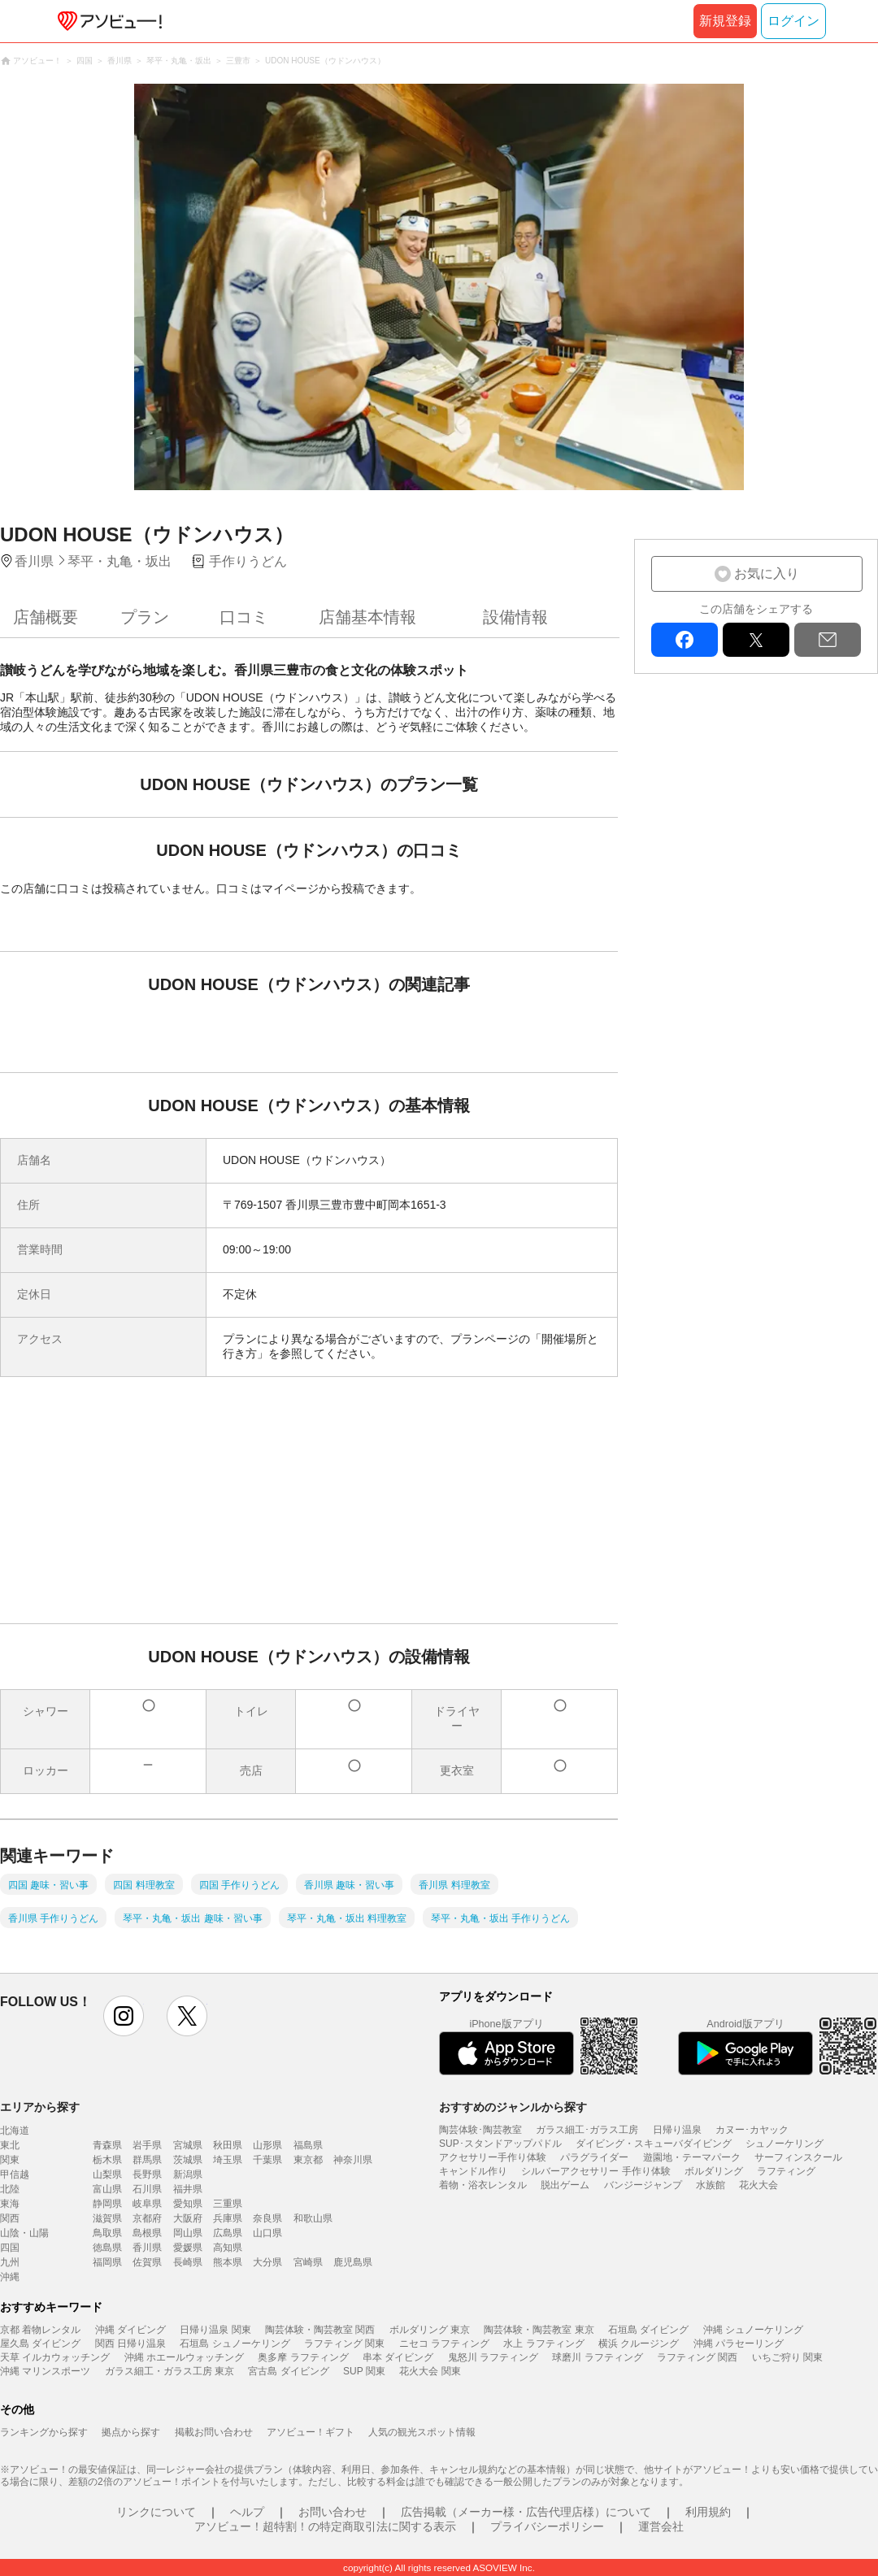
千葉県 (267, 2159)
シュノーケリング (784, 2143)
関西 (10, 2218)
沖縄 (10, 2277)
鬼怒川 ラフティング (493, 2357)
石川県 (147, 2189)
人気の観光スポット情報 (422, 2432)
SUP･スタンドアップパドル (500, 2143)
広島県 (227, 2233)
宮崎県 (308, 2262)
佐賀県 (147, 2262)
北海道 (14, 2130)
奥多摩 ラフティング (303, 2357)
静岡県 (107, 2203)
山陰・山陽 (24, 2233)
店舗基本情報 (367, 617)
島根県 (147, 2233)
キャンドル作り (473, 2171)
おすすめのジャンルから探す (513, 2106)
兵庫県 (227, 2218)
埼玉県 (227, 2159)
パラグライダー (594, 2157)
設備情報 (515, 617)
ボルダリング (714, 2171)
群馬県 (147, 2159)
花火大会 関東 (429, 2371)
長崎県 (187, 2262)
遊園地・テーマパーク (692, 2157)
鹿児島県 (352, 2262)
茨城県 (187, 2159)
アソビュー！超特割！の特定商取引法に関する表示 (325, 2526)
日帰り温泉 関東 (215, 2329)
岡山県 (187, 2233)
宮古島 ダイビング (288, 2371)
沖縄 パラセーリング (738, 2343)
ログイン (793, 21)
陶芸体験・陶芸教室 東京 (538, 2329)
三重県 (227, 2203)
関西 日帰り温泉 (130, 2343)
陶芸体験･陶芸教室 (480, 2129)
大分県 (267, 2262)
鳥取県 (107, 2233)
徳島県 (107, 2247)
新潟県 (187, 2174)
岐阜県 (147, 2203)
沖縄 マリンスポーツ (45, 2371)
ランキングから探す (44, 2432)
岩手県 (147, 2145)
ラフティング (786, 2171)
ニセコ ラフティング (444, 2343)
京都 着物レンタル (40, 2329)
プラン (144, 617)
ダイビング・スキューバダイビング (654, 2143)
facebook (684, 640)
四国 (10, 2247)
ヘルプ (247, 2511)
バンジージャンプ (643, 2185)
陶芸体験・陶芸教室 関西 (320, 2329)
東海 (10, 2203)
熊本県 (227, 2262)
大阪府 (187, 2218)
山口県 (267, 2233)
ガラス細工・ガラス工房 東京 (169, 2371)
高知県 (227, 2247)
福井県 (187, 2189)
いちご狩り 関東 (787, 2357)
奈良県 (267, 2218)
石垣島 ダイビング (648, 2329)
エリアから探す (40, 2106)
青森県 (107, 2145)
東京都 (308, 2159)
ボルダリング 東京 (429, 2329)
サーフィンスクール (798, 2157)
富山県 (107, 2189)
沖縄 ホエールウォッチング (184, 2357)
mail (827, 640)
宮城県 (187, 2145)
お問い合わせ (332, 2511)
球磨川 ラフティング (597, 2357)
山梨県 (107, 2174)
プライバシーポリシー (547, 2526)
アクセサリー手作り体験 (492, 2157)
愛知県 (187, 2203)
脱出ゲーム (565, 2185)
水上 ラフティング (543, 2343)
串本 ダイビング (398, 2357)
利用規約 (708, 2511)
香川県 (147, 2247)
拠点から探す (131, 2432)
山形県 (267, 2145)
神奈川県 (352, 2159)
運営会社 (661, 2526)
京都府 (147, 2218)
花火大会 (758, 2185)
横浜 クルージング (638, 2343)
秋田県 (227, 2145)
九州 (10, 2262)
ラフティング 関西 (697, 2357)
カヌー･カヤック (752, 2129)
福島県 (308, 2145)
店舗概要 (45, 617)
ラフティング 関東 (344, 2343)
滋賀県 (107, 2218)
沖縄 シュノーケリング (753, 2329)
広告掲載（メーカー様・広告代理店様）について (526, 2511)
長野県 (147, 2174)
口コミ (244, 617)
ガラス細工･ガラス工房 (587, 2129)
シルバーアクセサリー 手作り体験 (595, 2171)
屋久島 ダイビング (40, 2343)
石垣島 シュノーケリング (234, 2343)
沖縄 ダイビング (130, 2329)
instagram (123, 2016)
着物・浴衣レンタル (483, 2185)
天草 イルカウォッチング (55, 2357)
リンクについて (156, 2511)
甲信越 (14, 2174)
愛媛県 (187, 2247)
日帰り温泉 (677, 2129)
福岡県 (107, 2262)
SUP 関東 (364, 2371)
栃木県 (107, 2159)
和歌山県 (313, 2218)
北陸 (10, 2189)
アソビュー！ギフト (310, 2432)
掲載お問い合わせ (214, 2432)
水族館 (710, 2185)
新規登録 (725, 21)
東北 (10, 2145)
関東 (10, 2159)
